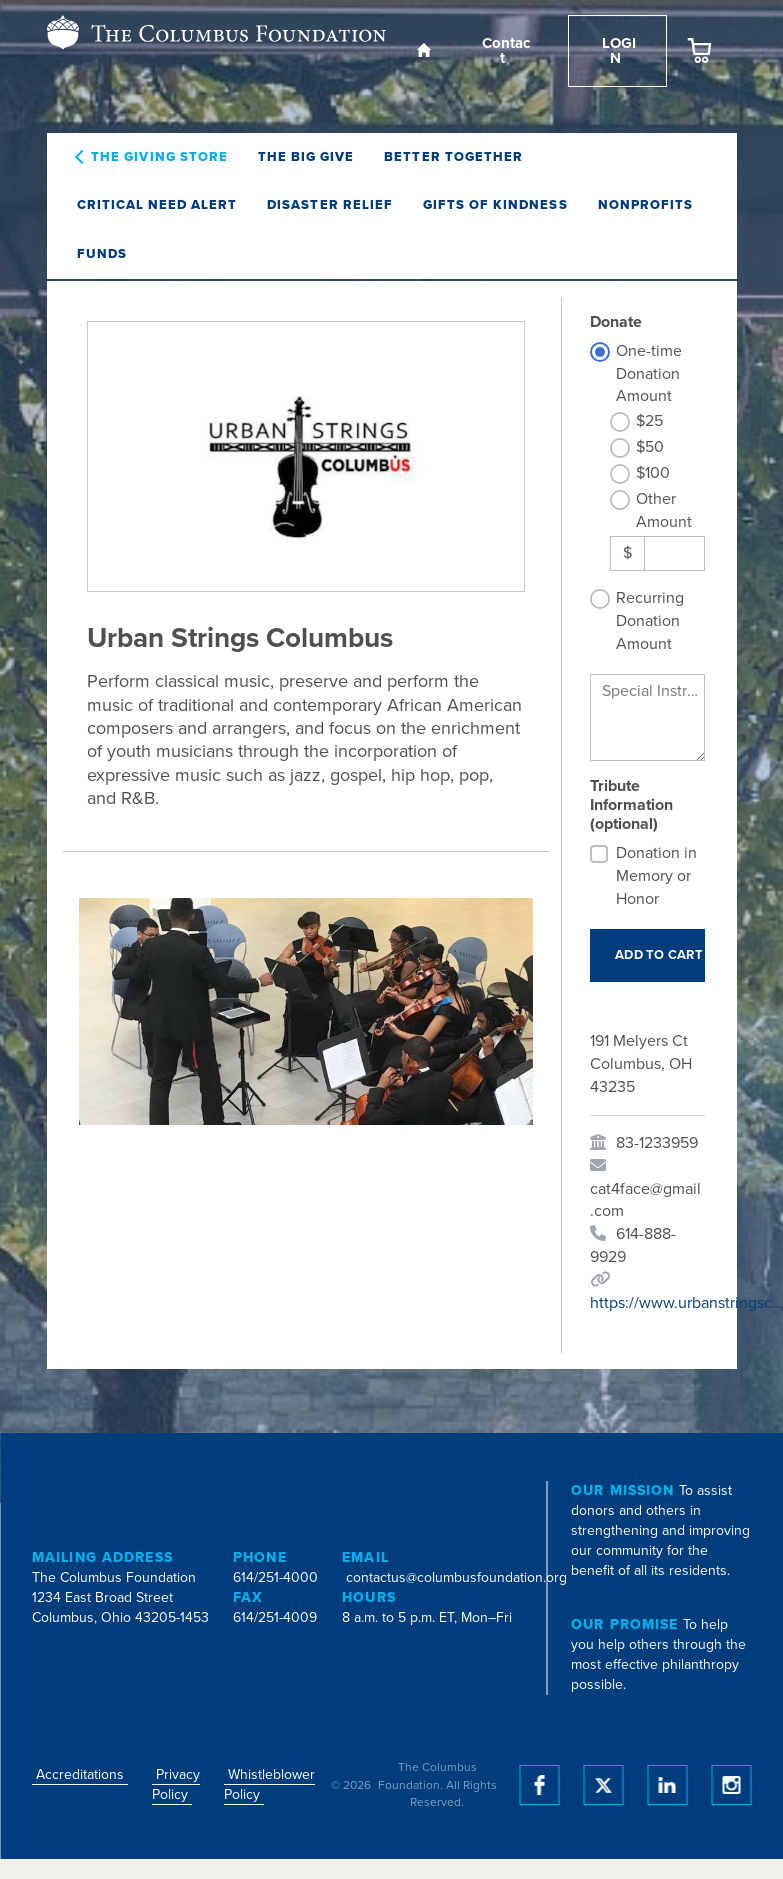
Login (617, 50)
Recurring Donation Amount (650, 621)
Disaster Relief (330, 205)
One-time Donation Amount (649, 374)
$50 (650, 447)
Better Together (453, 157)
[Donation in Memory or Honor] (599, 854)
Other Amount (664, 510)
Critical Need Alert (157, 205)
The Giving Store (159, 157)
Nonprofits (645, 205)
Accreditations (80, 1774)
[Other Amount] (674, 553)
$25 (649, 421)
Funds (102, 254)
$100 (653, 473)
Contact (504, 50)
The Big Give (306, 157)
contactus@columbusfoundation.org (456, 1577)
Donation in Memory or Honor (656, 876)
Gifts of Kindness (495, 205)
